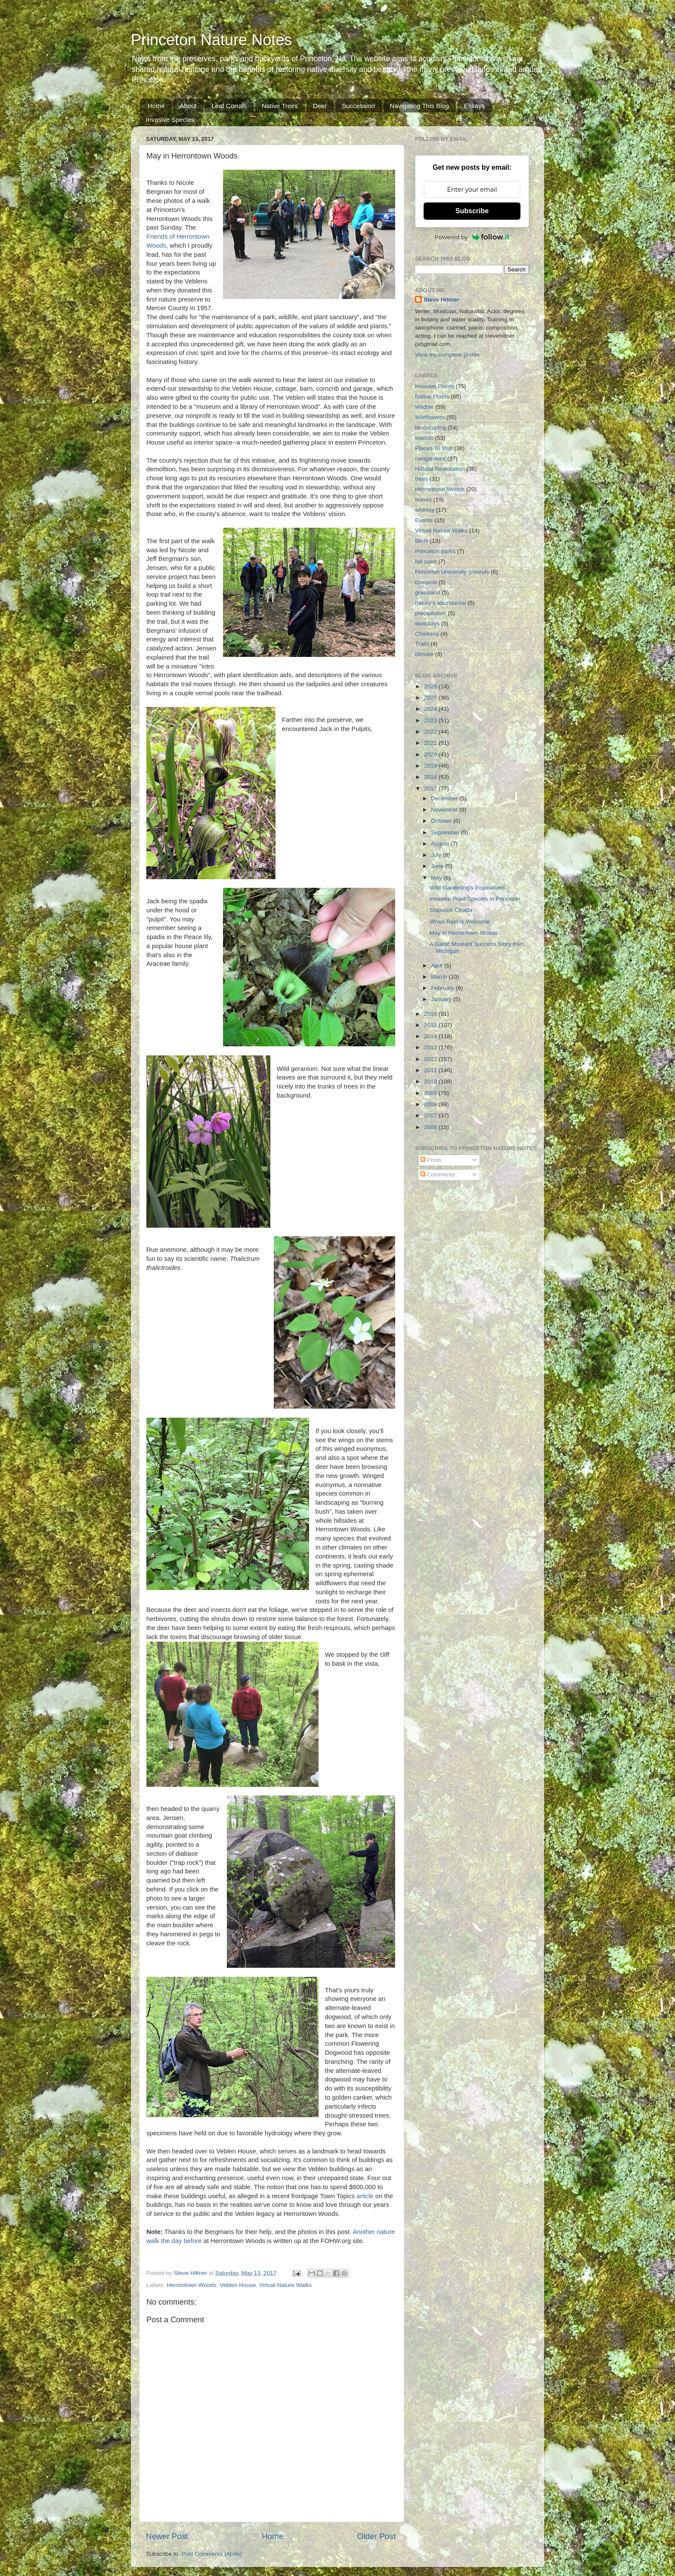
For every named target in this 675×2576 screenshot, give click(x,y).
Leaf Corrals (229, 105)
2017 (431, 788)
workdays (427, 623)
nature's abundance (440, 603)
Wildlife (424, 407)
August (441, 843)
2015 (431, 1025)
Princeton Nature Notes (211, 40)
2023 (431, 720)
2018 (431, 777)
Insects (424, 438)
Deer (320, 105)
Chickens (427, 634)
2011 (431, 1070)
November (445, 809)
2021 (431, 743)
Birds (421, 541)
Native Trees (280, 105)
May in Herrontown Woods (464, 933)
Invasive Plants (434, 386)
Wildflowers (430, 417)
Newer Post (167, 2536)
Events (424, 520)
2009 (431, 1093)
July (437, 855)
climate (424, 654)
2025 (431, 697)
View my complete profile (447, 355)
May (437, 877)
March (440, 977)
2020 (431, 754)
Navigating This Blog (419, 105)
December (445, 798)
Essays (474, 105)
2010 (431, 1081)
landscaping (430, 427)
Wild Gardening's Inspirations (467, 887)
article (365, 2196)
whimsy (424, 510)
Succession (358, 105)
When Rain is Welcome (460, 921)
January (442, 999)
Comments (437, 1174)
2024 (431, 709)
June (438, 866)
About (188, 105)
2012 (431, 1059)
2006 (431, 1127)
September (446, 832)
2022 (431, 731)
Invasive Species (170, 119)
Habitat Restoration (440, 469)
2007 (431, 1115)
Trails (422, 644)
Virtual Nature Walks (285, 2285)
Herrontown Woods (191, 2285)
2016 (431, 1014)
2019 (431, 765)
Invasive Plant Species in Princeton (475, 899)
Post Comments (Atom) (212, 2554)
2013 (431, 1047)
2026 (431, 686)
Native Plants (432, 396)
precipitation (430, 613)
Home (156, 105)
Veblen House (238, 2285)
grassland (427, 592)
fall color (426, 561)
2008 (431, 1104)
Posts (431, 1160)
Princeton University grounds (452, 572)
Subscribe (472, 211)
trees (421, 479)
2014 (431, 1036)
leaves (423, 499)
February (443, 988)
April (437, 965)
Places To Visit (433, 448)
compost (426, 582)
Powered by (472, 236)
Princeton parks (435, 551)
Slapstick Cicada (451, 910)
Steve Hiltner (441, 299)
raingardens (430, 458)
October (442, 821)
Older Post (376, 2536)
